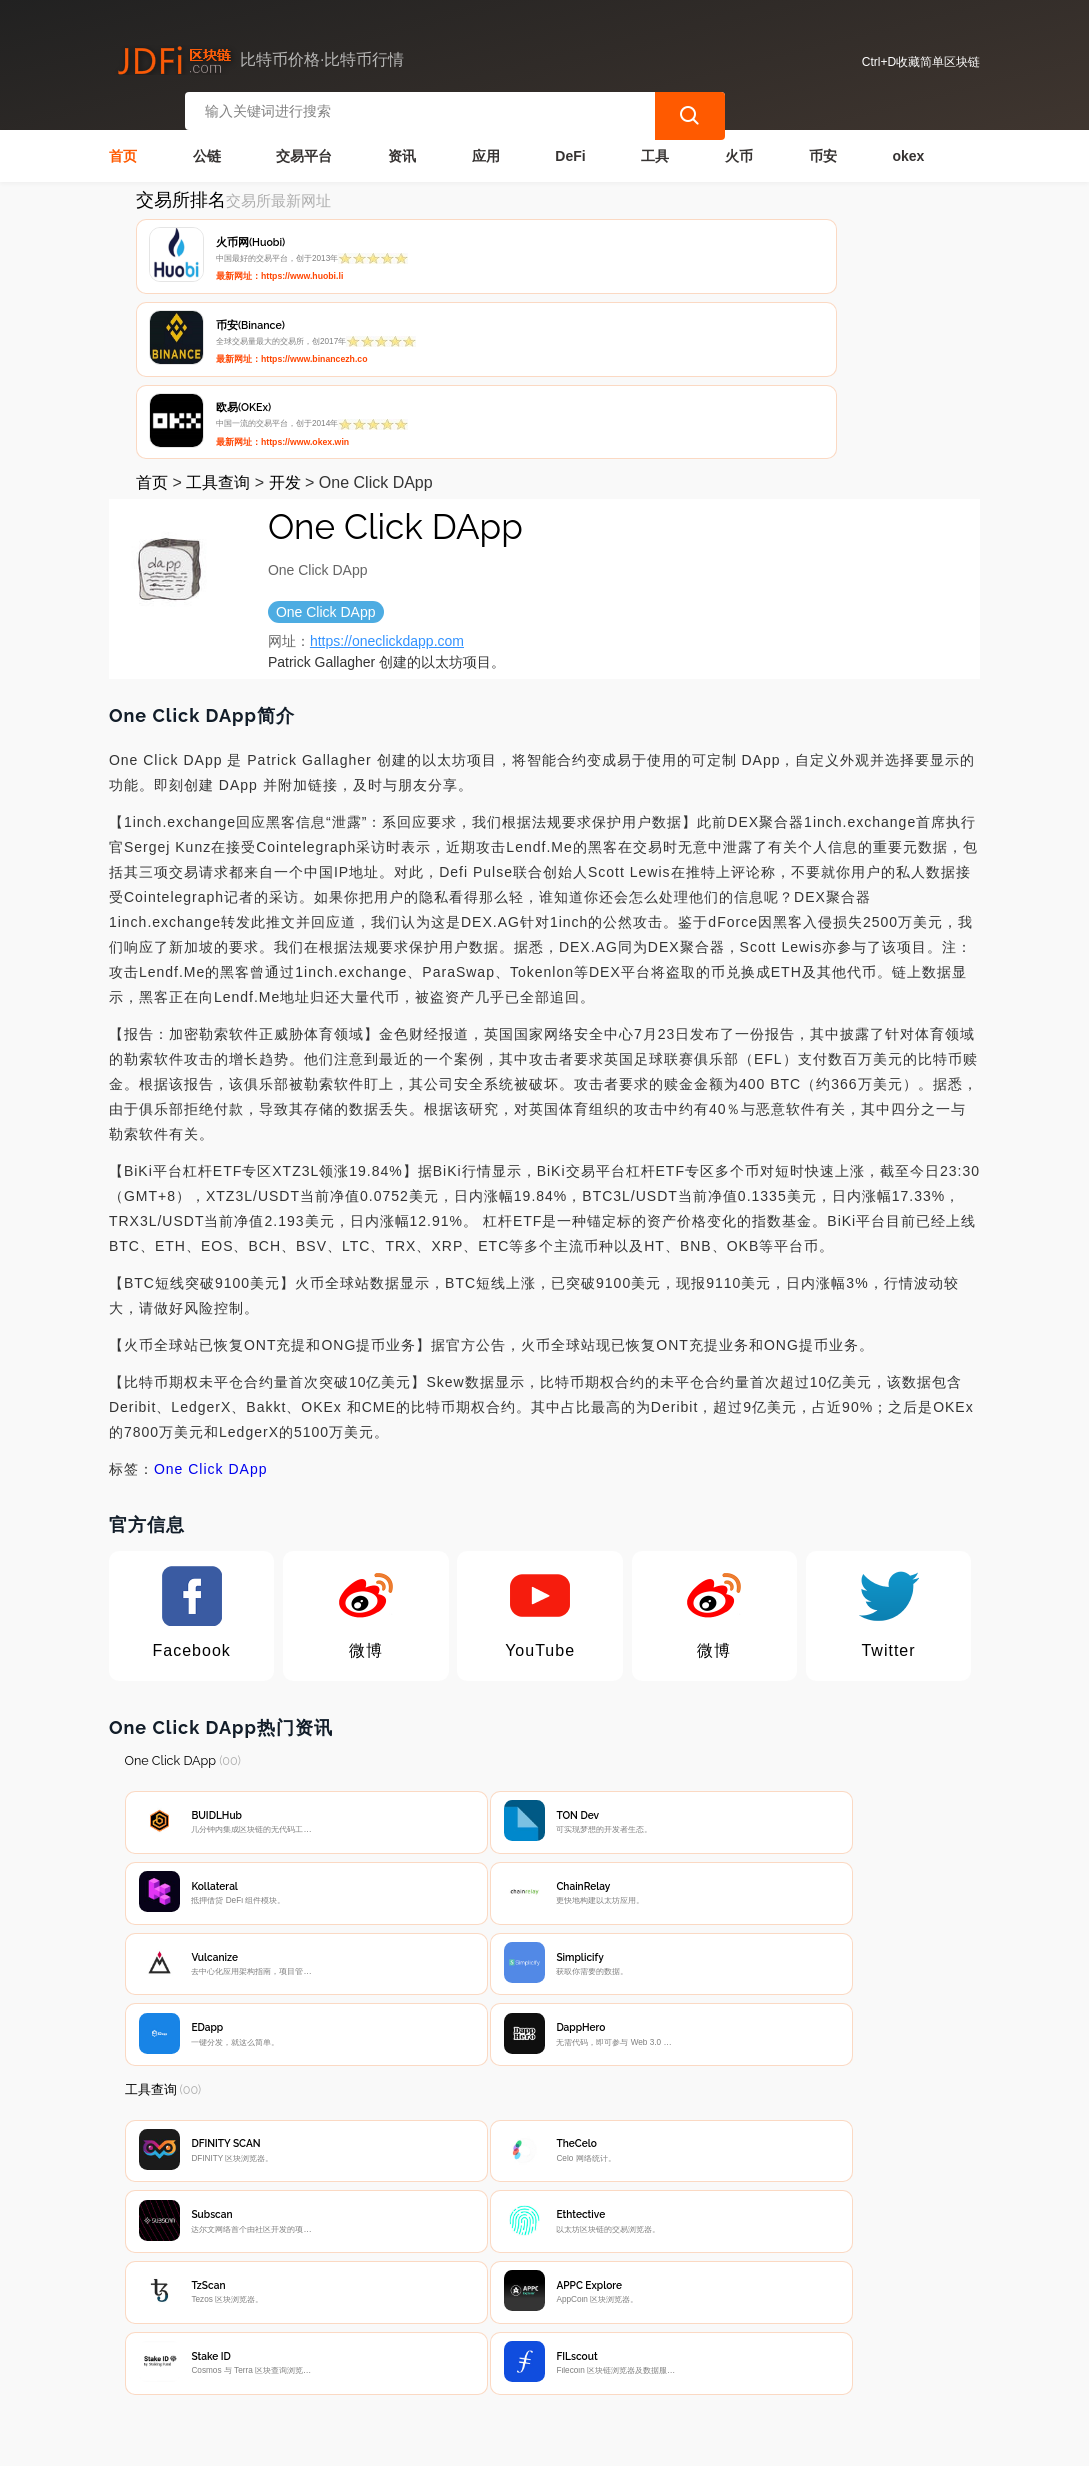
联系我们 (326, 2312)
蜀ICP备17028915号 (508, 2442)
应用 (486, 146)
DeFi (570, 146)
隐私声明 (425, 2312)
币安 (823, 146)
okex (908, 146)
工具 (655, 146)
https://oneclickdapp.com (387, 468)
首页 (123, 146)
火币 (739, 146)
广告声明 (525, 2312)
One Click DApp (211, 1296)
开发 (285, 309)
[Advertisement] (545, 2145)
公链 (207, 146)
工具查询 (218, 309)
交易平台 (304, 146)
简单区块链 (421, 2442)
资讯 (402, 146)
